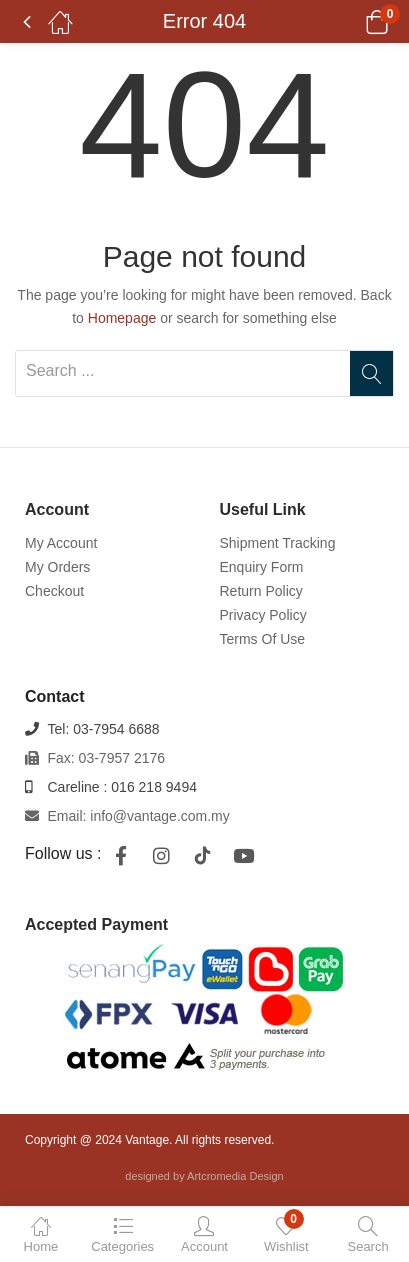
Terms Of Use (263, 639)
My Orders (57, 567)
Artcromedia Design (235, 1176)
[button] (351, 22)
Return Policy (261, 591)
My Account (61, 543)
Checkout (54, 591)
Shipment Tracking (278, 543)
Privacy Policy (263, 615)
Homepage (122, 318)
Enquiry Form (262, 567)
